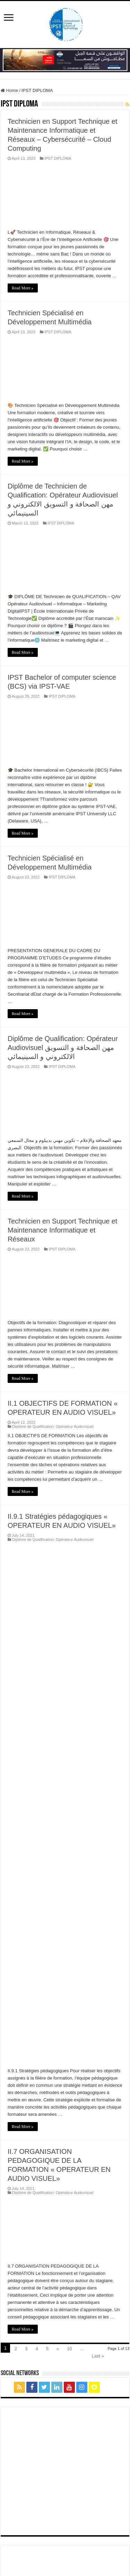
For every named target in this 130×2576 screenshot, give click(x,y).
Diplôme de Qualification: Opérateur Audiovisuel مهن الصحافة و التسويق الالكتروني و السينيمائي (63, 1047)
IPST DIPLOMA (57, 158)
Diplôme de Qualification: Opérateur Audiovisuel (53, 1426)
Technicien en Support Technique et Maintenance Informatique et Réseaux (63, 1230)
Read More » (23, 288)
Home (9, 90)
